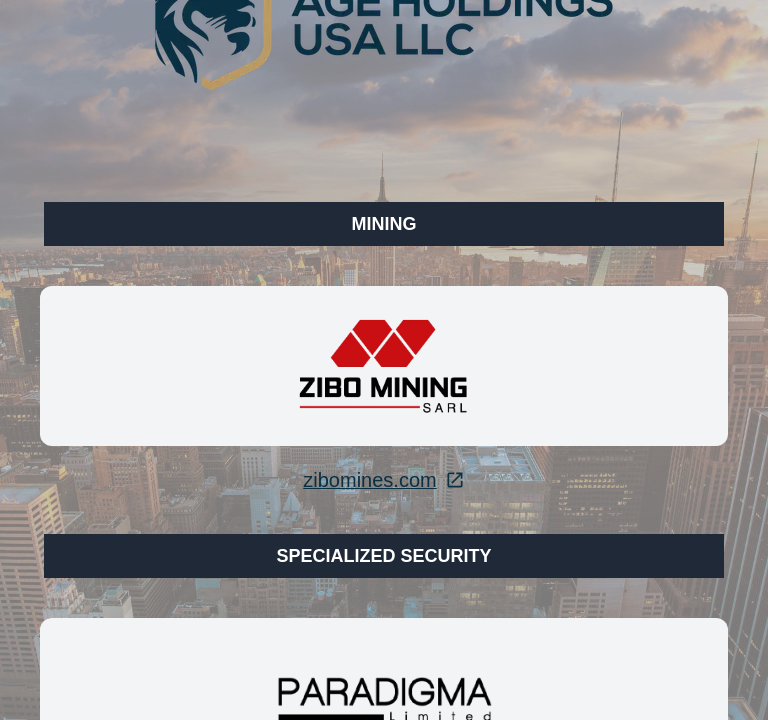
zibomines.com (383, 480)
